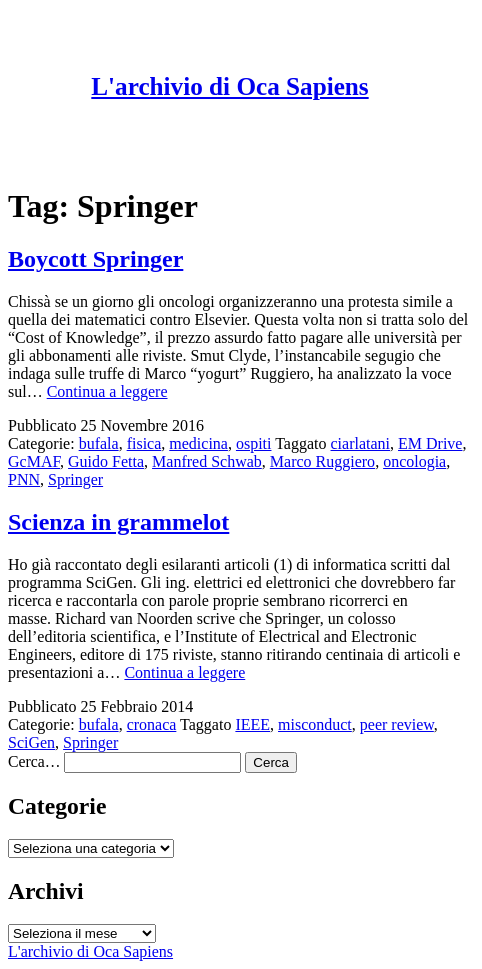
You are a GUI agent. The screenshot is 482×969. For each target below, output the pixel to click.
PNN (24, 479)
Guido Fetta (106, 461)
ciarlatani (361, 443)
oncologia (414, 461)
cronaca (152, 724)
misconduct (315, 724)
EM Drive (430, 443)
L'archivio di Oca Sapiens (229, 86)
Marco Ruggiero (322, 461)
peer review (397, 724)
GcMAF (34, 461)
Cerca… (34, 761)
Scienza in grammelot (118, 522)
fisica (144, 443)
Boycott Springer (95, 259)
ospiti (254, 443)
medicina (198, 443)
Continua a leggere (107, 391)
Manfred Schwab (207, 461)
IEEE (252, 724)
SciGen (31, 742)
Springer (75, 479)
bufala (99, 443)
